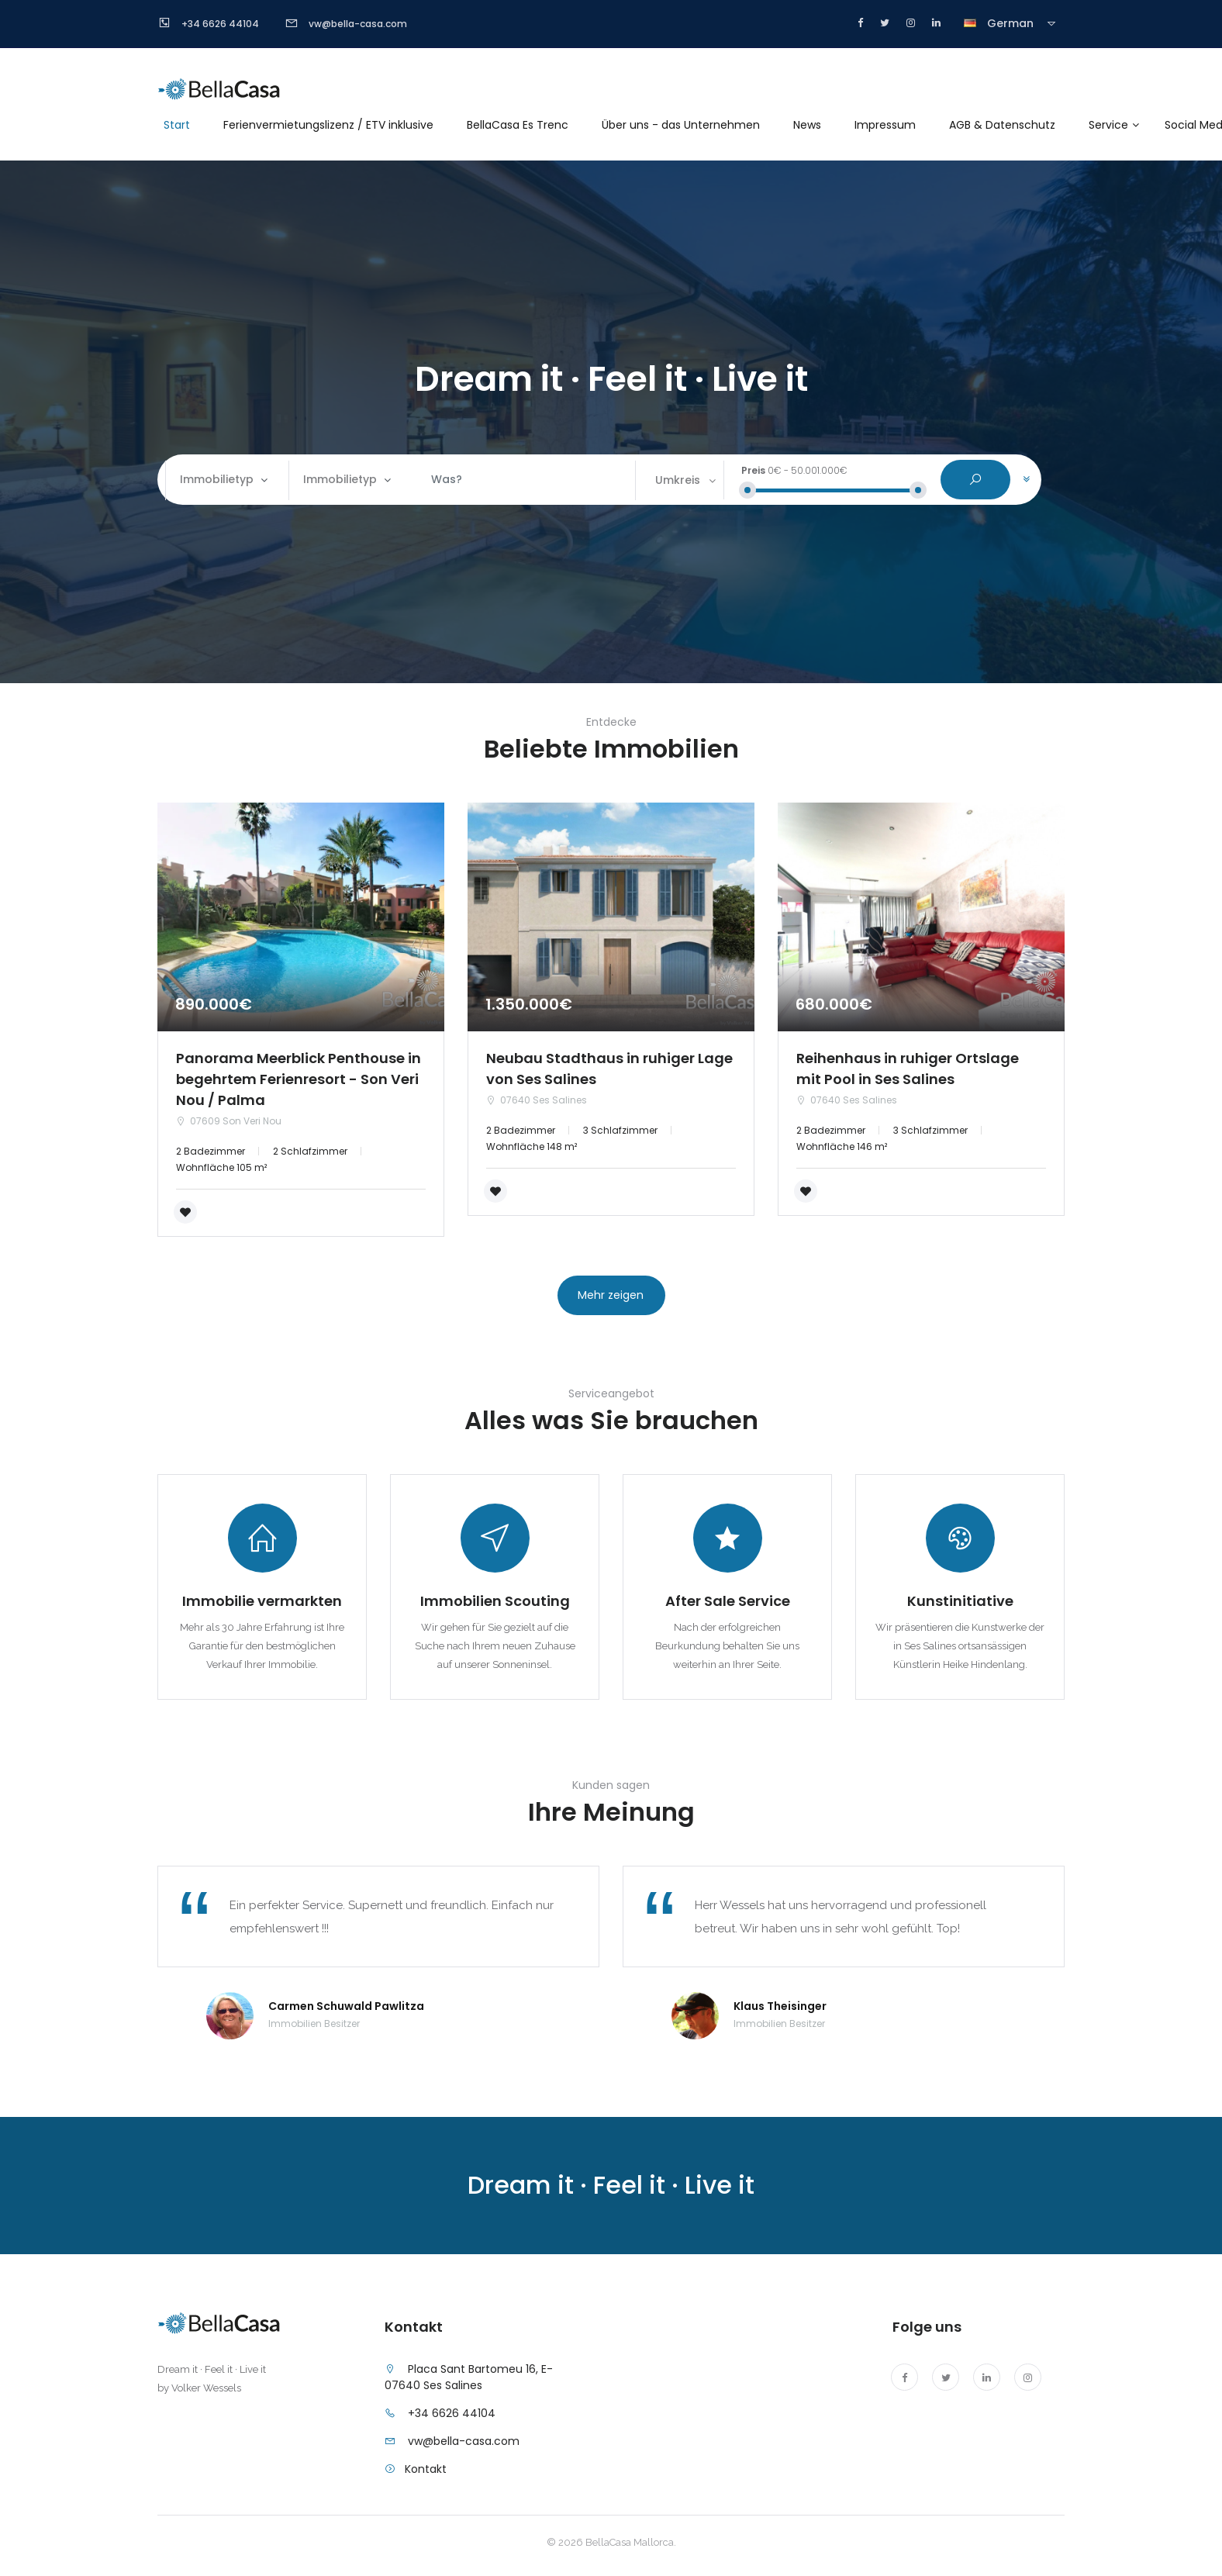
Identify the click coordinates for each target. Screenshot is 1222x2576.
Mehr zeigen (611, 1295)
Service (1108, 125)
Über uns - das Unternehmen (681, 125)
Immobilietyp (217, 479)
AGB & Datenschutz (1002, 125)
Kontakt (426, 2469)
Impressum (885, 125)
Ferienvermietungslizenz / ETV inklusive (328, 125)
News (807, 125)
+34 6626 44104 (451, 2413)
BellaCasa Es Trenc (517, 125)
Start (177, 125)
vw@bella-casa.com (464, 2441)
